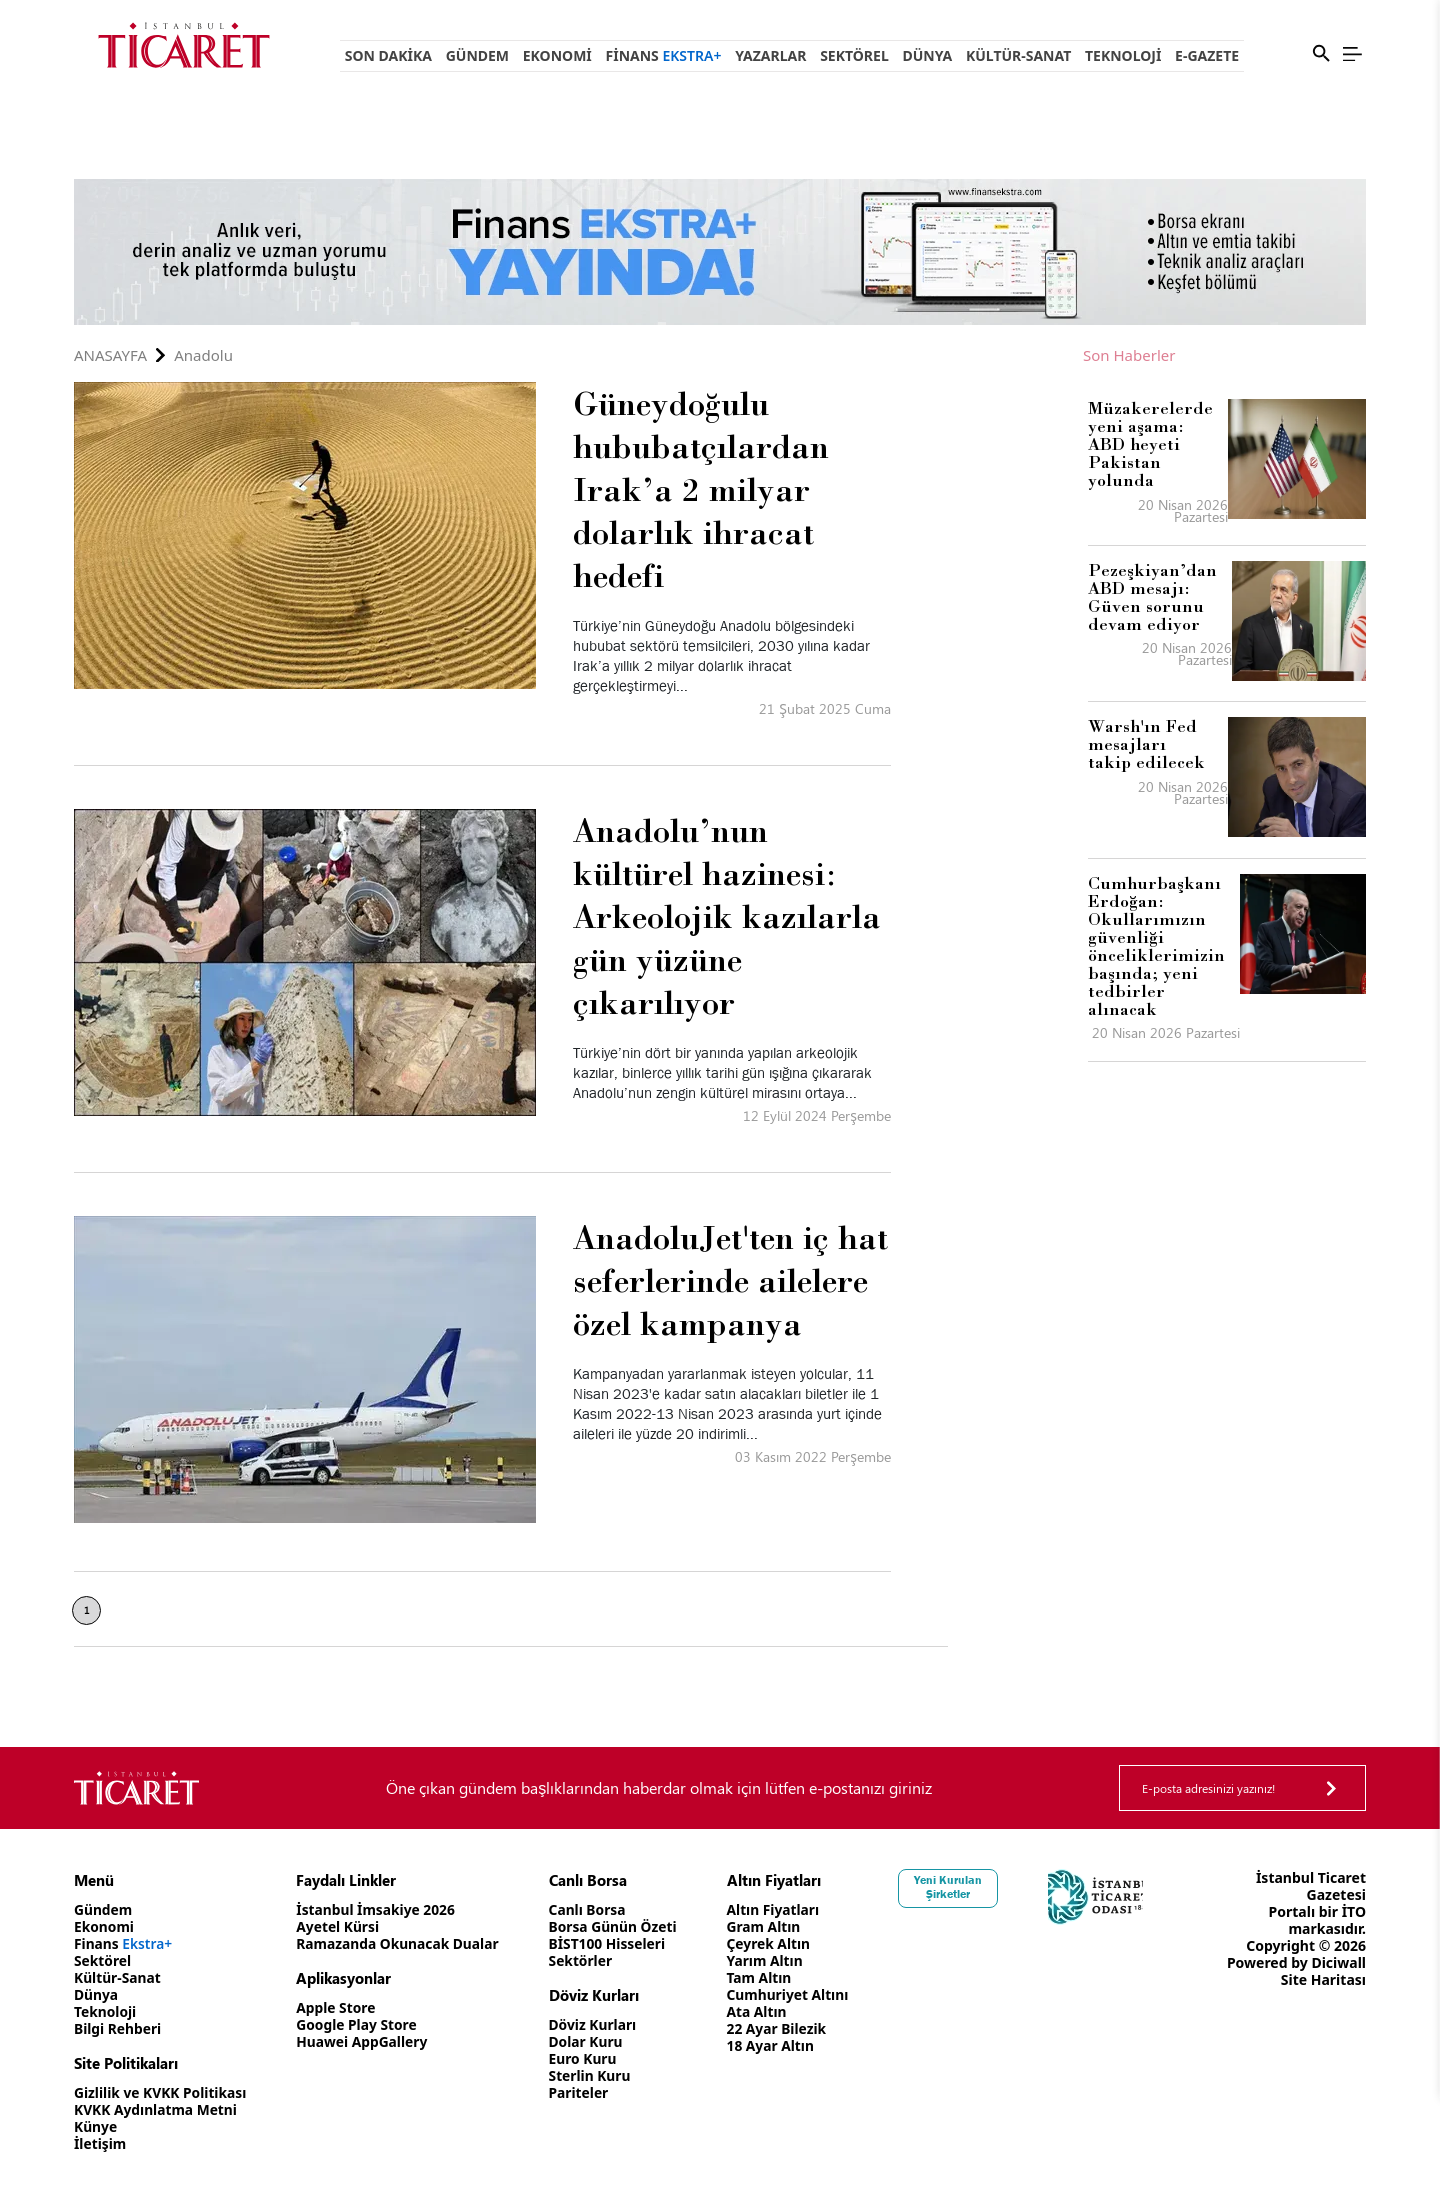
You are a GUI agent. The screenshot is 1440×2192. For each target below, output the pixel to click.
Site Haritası (1323, 1979)
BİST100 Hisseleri (614, 1943)
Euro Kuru (589, 2058)
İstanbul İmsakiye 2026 (379, 1909)
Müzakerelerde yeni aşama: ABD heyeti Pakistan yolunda (1150, 444)
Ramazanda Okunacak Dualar (402, 1943)
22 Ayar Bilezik (785, 2028)
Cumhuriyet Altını (797, 1994)
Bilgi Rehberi (118, 2028)
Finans (664, 55)
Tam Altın (768, 1977)
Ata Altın (765, 2011)
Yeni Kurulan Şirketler (959, 1887)
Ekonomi (557, 55)
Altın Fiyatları (782, 1909)
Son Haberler (1129, 355)
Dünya (927, 55)
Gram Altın (772, 1926)
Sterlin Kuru (596, 2075)
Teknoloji (1123, 55)
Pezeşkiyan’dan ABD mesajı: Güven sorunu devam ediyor (1152, 597)
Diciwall (1338, 1962)
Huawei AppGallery (365, 2041)
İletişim (100, 2143)
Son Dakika (388, 55)
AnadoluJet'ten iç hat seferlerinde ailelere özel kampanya (730, 1280)
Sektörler (587, 1960)
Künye (96, 2126)
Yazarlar (770, 55)
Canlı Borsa (594, 1909)
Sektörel (854, 55)
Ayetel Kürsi (341, 1926)
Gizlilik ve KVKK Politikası (161, 2092)
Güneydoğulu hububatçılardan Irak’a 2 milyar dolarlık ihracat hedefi (701, 489)
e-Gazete (1207, 55)
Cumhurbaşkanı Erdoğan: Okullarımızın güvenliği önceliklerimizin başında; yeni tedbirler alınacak (1156, 946)
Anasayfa (110, 355)
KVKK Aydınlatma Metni (157, 2109)
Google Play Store (360, 2024)
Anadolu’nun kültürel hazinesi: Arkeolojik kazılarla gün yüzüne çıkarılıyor (727, 916)
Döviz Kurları (599, 2024)
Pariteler (585, 2092)
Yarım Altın (773, 1960)
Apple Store (339, 2007)
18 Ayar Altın (779, 2045)
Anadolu (203, 355)
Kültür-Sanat (1018, 55)
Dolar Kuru (592, 2041)
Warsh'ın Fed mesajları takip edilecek (1146, 744)
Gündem (477, 55)
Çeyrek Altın (777, 1943)
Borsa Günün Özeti (620, 1926)
